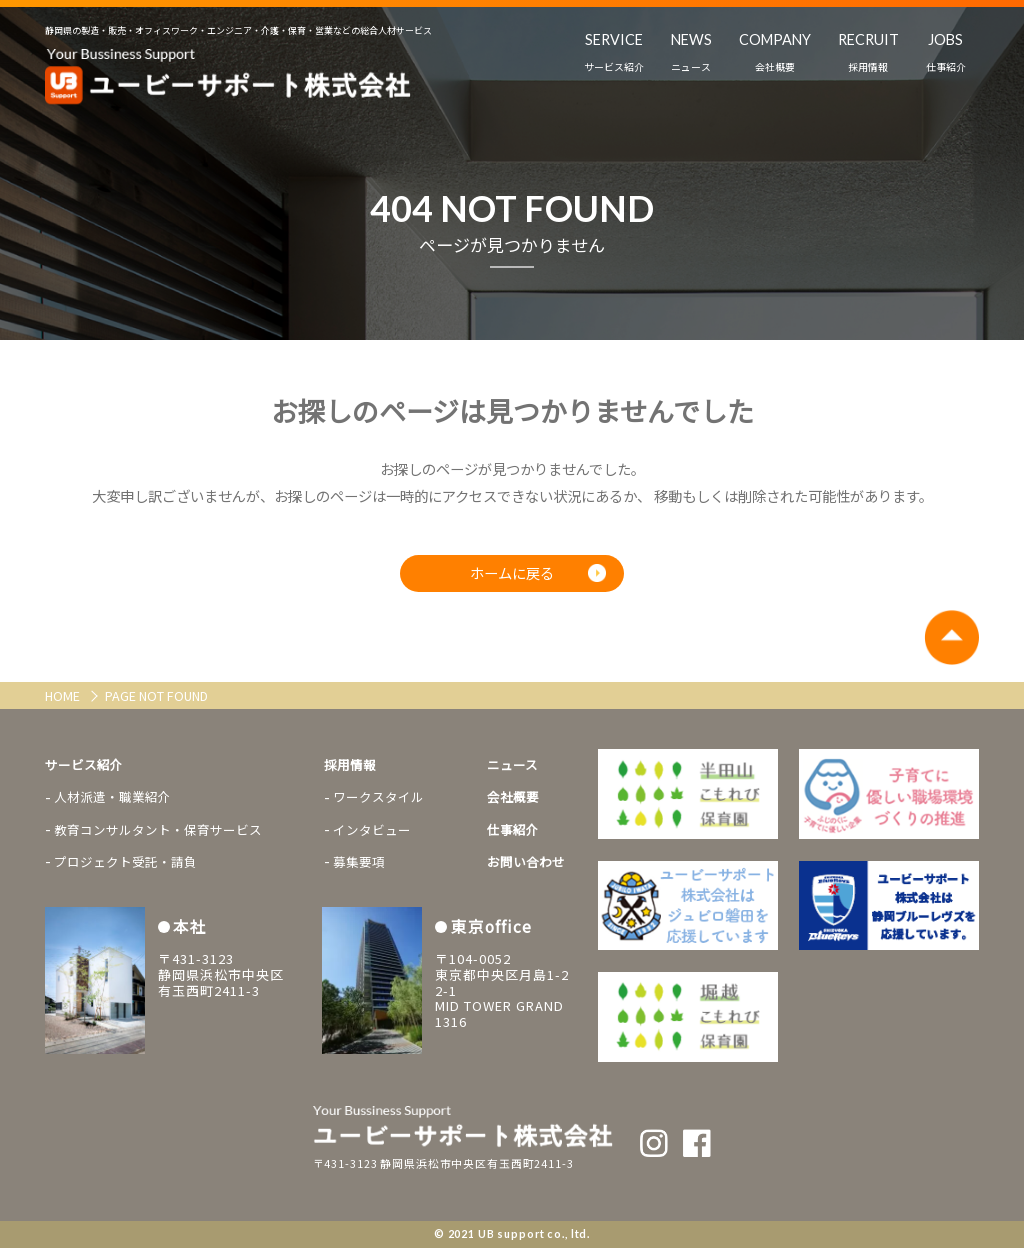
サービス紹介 (84, 764)
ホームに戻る (512, 574)
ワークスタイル (378, 797)
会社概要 (513, 797)
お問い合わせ (526, 861)
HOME (64, 695)
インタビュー (372, 829)
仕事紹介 (513, 829)
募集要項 (359, 861)
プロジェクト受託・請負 (125, 861)
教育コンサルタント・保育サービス (158, 829)
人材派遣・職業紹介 (112, 797)
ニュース (512, 764)
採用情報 (350, 764)
